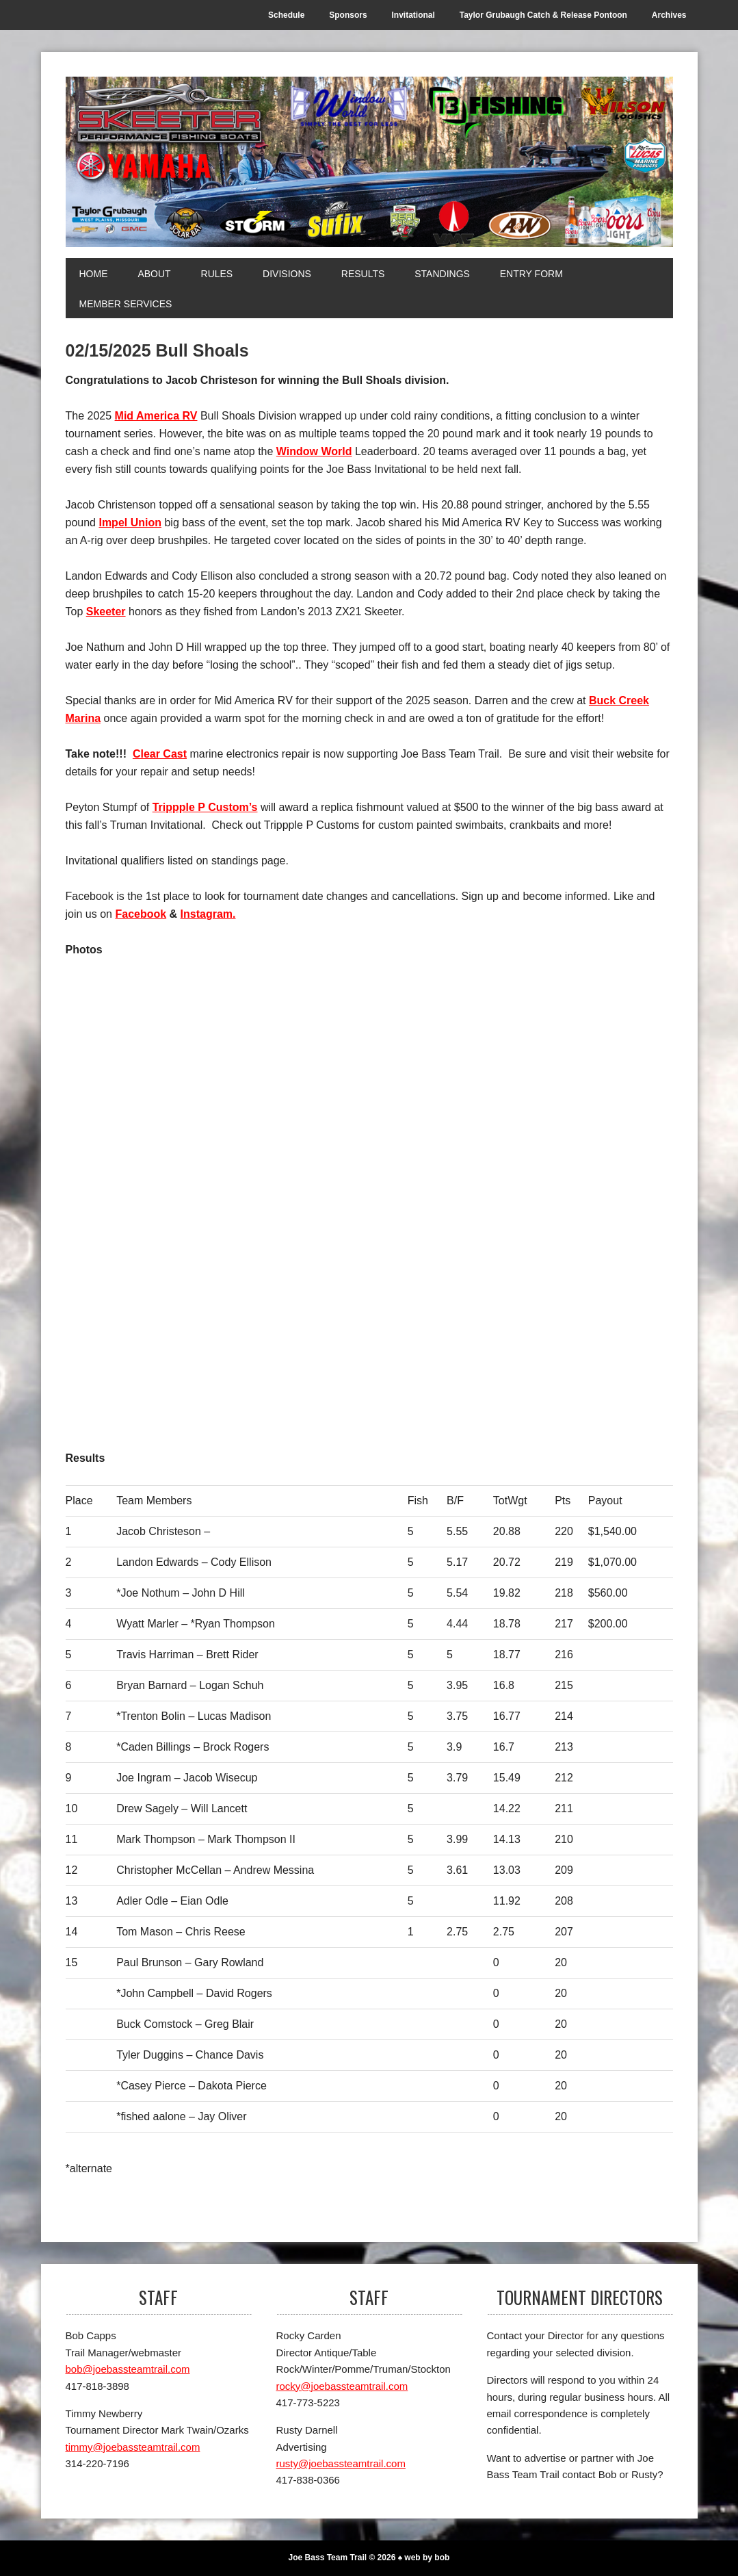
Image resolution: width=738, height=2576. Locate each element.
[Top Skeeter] (521, 1318)
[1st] (217, 1088)
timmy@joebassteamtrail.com (133, 2447)
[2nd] (521, 1088)
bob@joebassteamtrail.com (128, 2369)
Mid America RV (156, 416)
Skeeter (106, 611)
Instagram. (208, 914)
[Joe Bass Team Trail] (369, 162)
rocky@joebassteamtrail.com (342, 2386)
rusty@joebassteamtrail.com (341, 2463)
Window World (314, 451)
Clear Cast (160, 754)
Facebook (140, 914)
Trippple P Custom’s (205, 807)
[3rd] (217, 1318)
